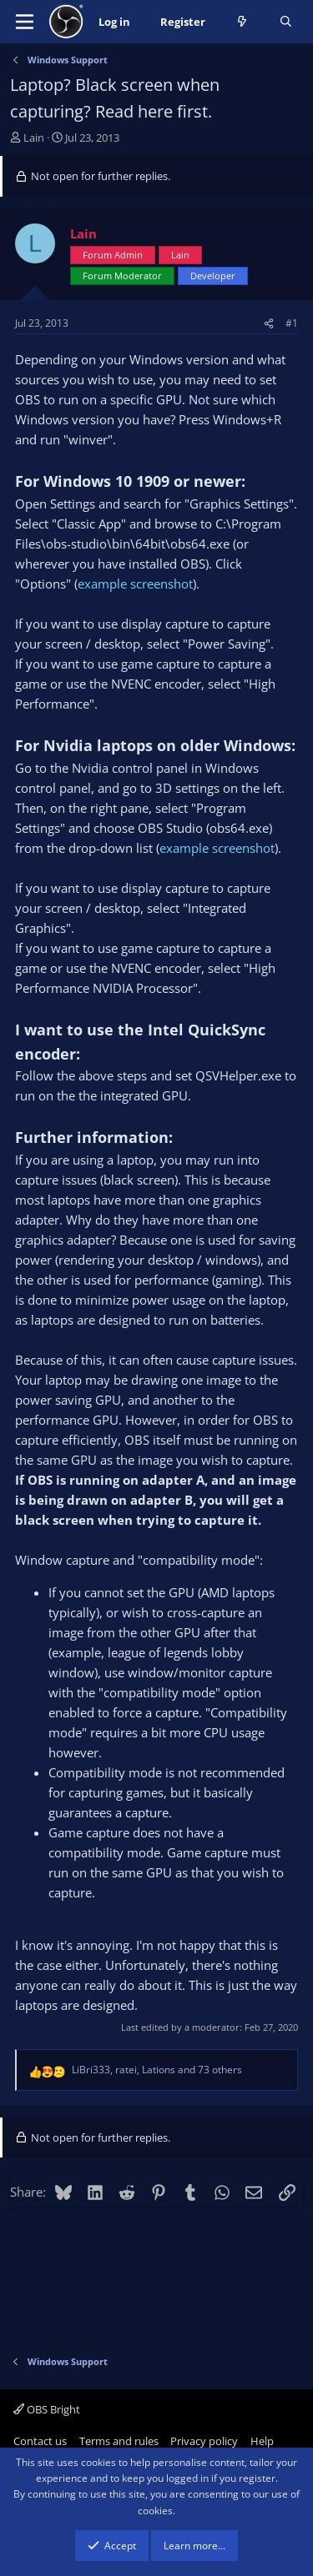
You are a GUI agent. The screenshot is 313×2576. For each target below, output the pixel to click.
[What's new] (242, 22)
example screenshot (135, 583)
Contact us (40, 2440)
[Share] (269, 323)
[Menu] (24, 21)
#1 (291, 323)
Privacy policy (204, 2440)
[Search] (286, 22)
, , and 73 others (157, 2069)
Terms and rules (119, 2440)
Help (262, 2440)
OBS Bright (46, 2409)
